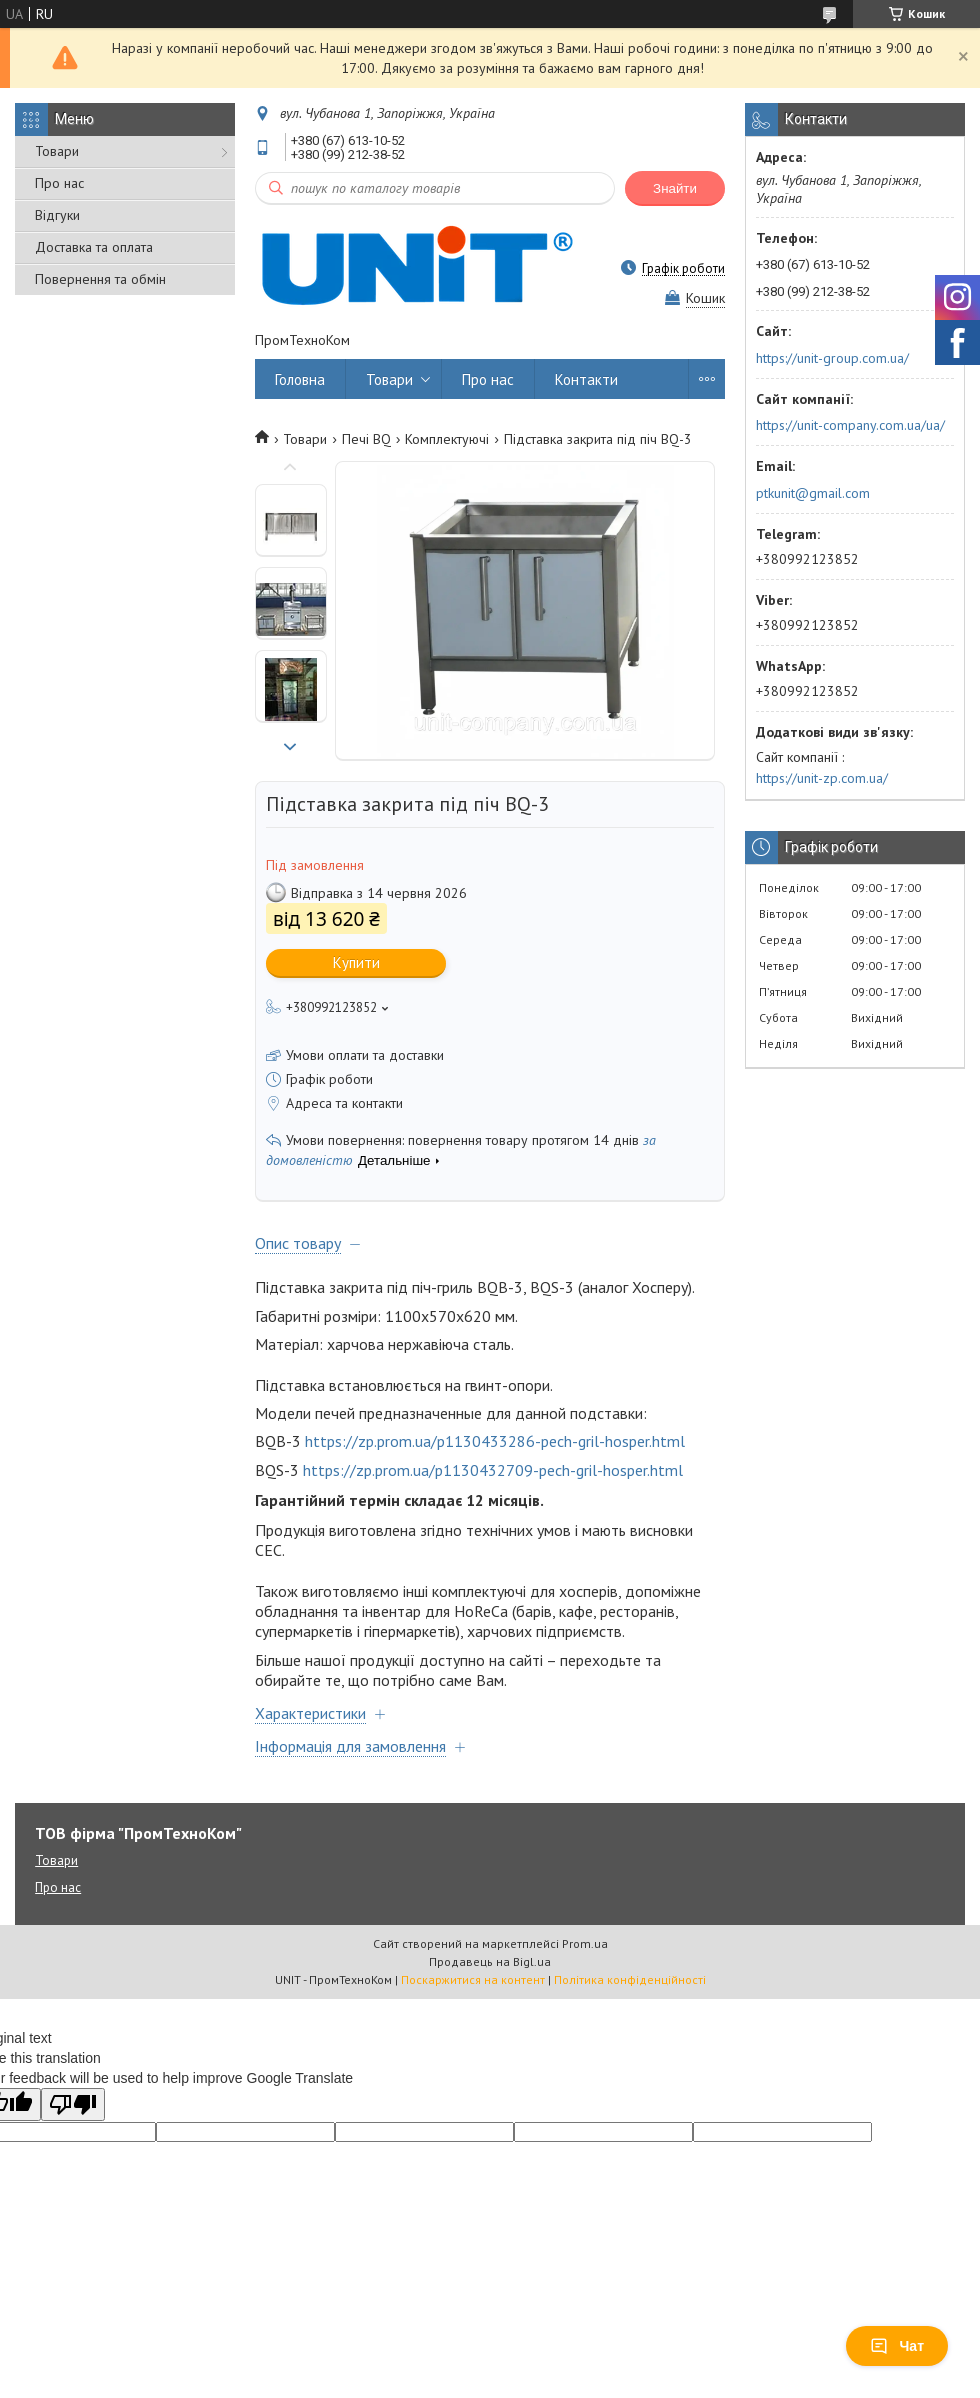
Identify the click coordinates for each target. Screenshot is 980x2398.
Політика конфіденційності (630, 1979)
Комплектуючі (447, 439)
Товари (57, 151)
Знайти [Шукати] (675, 188)
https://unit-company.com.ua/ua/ (850, 425)
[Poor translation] (73, 2104)
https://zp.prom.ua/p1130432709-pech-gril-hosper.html (493, 1470)
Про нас (59, 183)
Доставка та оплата (94, 247)
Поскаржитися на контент (473, 1979)
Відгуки (57, 215)
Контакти (586, 379)
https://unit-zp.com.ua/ (822, 778)
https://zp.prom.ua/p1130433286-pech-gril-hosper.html (495, 1441)
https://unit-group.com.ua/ (832, 358)
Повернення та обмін (100, 279)
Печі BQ (366, 439)
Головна (300, 379)
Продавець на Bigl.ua (490, 1961)
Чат (897, 2346)
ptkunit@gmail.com (813, 493)
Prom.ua (585, 1943)
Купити (356, 962)
